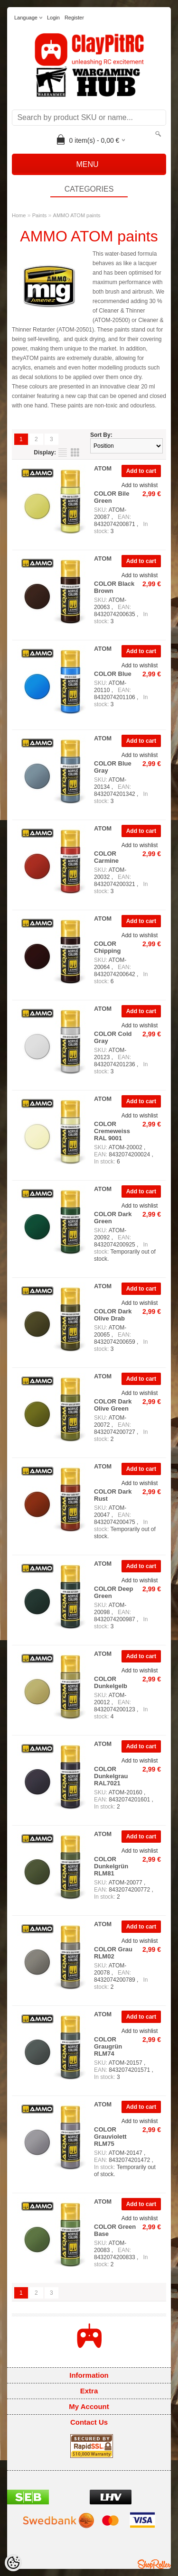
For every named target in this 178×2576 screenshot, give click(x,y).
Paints (39, 215)
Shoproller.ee (154, 2564)
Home (19, 215)
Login (53, 17)
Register (74, 17)
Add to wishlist (140, 485)
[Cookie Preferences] (13, 2562)
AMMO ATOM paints (77, 215)
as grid (75, 452)
